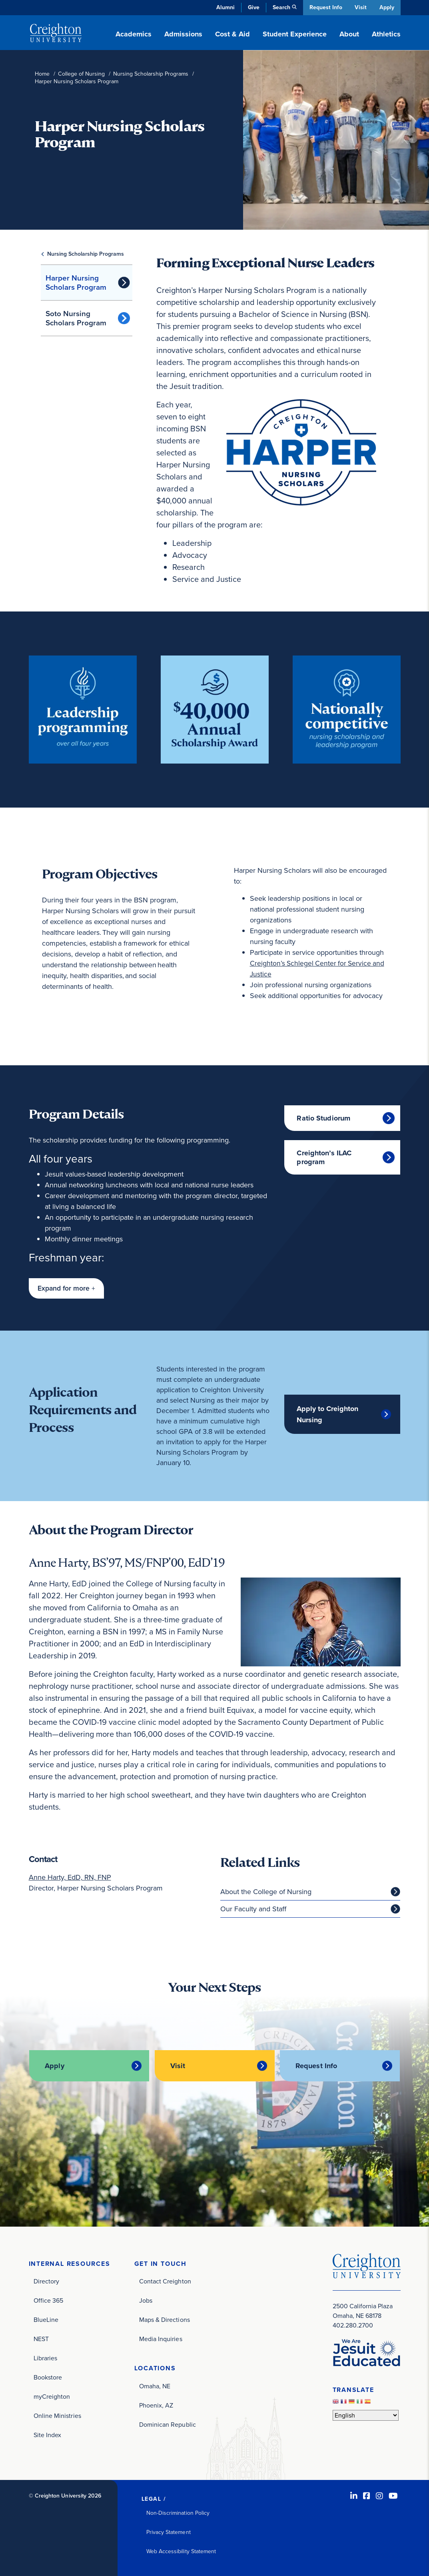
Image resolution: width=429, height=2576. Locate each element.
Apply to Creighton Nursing (327, 1414)
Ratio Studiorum (323, 1118)
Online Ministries (57, 2415)
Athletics (386, 34)
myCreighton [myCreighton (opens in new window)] (52, 2396)
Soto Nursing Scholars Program (76, 318)
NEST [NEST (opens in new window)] (41, 2338)
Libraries (46, 2357)
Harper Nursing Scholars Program (76, 282)
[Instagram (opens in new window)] (379, 2496)
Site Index (48, 2434)
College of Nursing (81, 74)
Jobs (145, 2300)
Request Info (324, 7)
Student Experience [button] (295, 34)
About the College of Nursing (265, 1892)
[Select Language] (366, 2415)
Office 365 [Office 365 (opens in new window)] (49, 2300)
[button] (66, 1288)
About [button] (349, 34)
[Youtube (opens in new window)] (393, 2496)
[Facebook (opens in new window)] (366, 2496)
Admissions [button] (183, 34)
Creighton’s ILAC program (324, 1157)
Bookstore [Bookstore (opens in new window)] (48, 2377)
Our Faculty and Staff (253, 1909)
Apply (386, 7)
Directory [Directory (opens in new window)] (47, 2280)
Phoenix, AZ (156, 2405)
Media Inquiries (160, 2338)
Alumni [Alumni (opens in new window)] (224, 7)
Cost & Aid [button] (232, 34)
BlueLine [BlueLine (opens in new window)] (46, 2319)
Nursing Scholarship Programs (150, 74)
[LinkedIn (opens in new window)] (353, 2496)
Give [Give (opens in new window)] (252, 7)
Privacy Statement (168, 2532)
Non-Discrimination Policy (178, 2512)
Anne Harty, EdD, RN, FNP (70, 1877)
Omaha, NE (155, 2385)
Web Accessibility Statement (181, 2551)
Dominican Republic (167, 2424)
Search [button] (280, 7)
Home (42, 74)
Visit (360, 7)
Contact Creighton (165, 2280)
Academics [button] (134, 34)
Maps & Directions (164, 2319)
